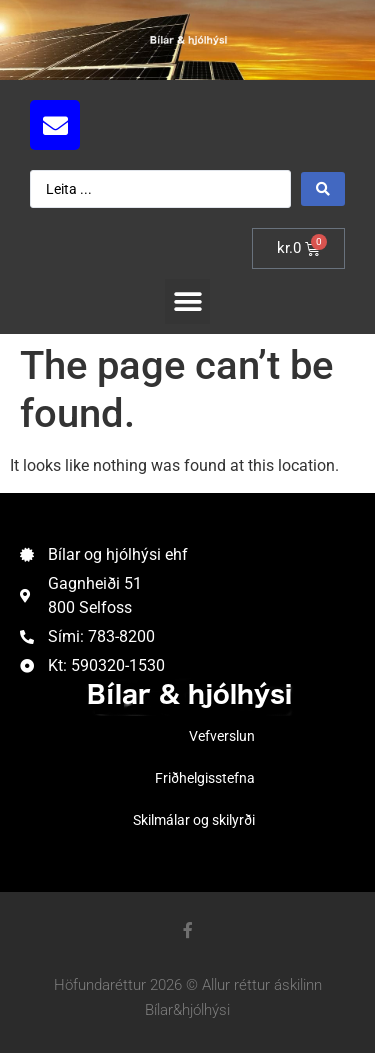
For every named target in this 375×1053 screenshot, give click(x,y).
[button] (187, 301)
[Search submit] (323, 189)
